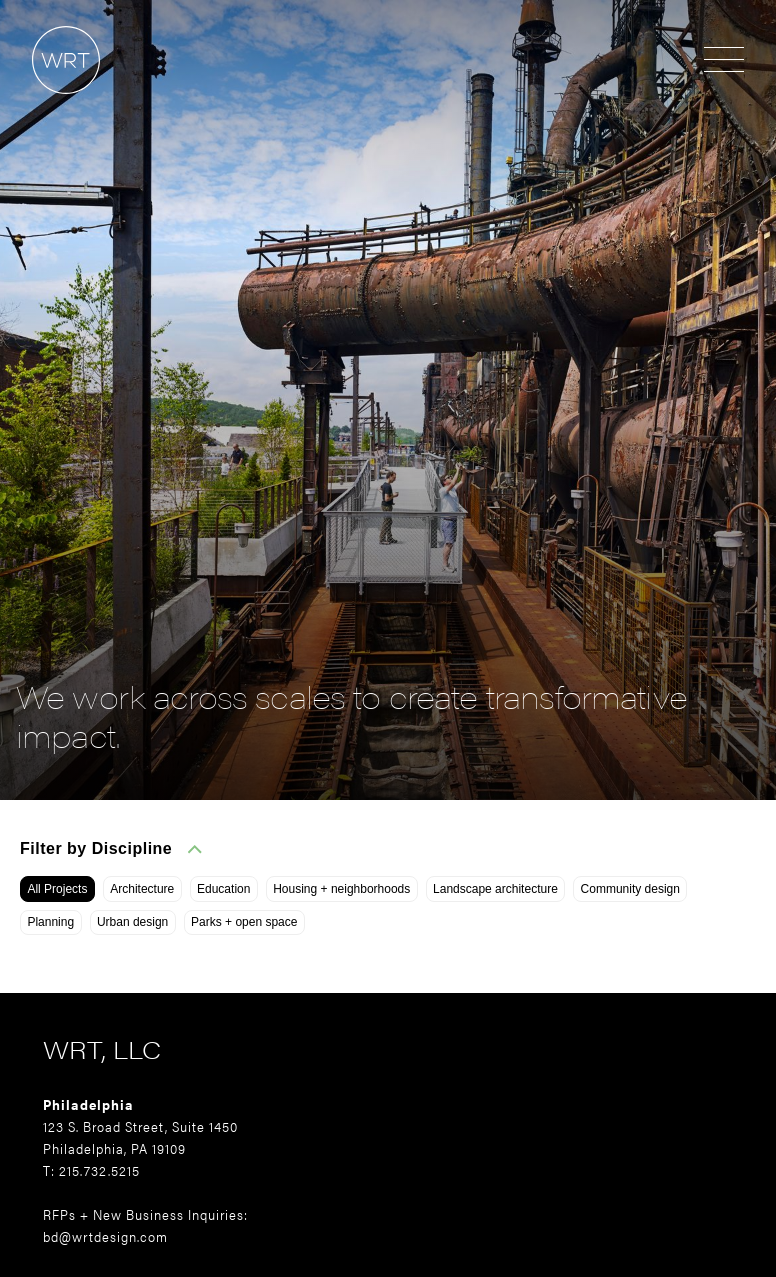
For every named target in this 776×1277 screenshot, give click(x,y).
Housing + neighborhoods (341, 889)
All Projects (57, 889)
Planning (50, 922)
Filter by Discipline (111, 848)
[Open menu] (724, 61)
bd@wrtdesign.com (105, 1236)
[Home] (50, 103)
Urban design (132, 922)
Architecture (142, 889)
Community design (630, 889)
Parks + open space (244, 922)
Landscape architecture (495, 889)
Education (223, 889)
